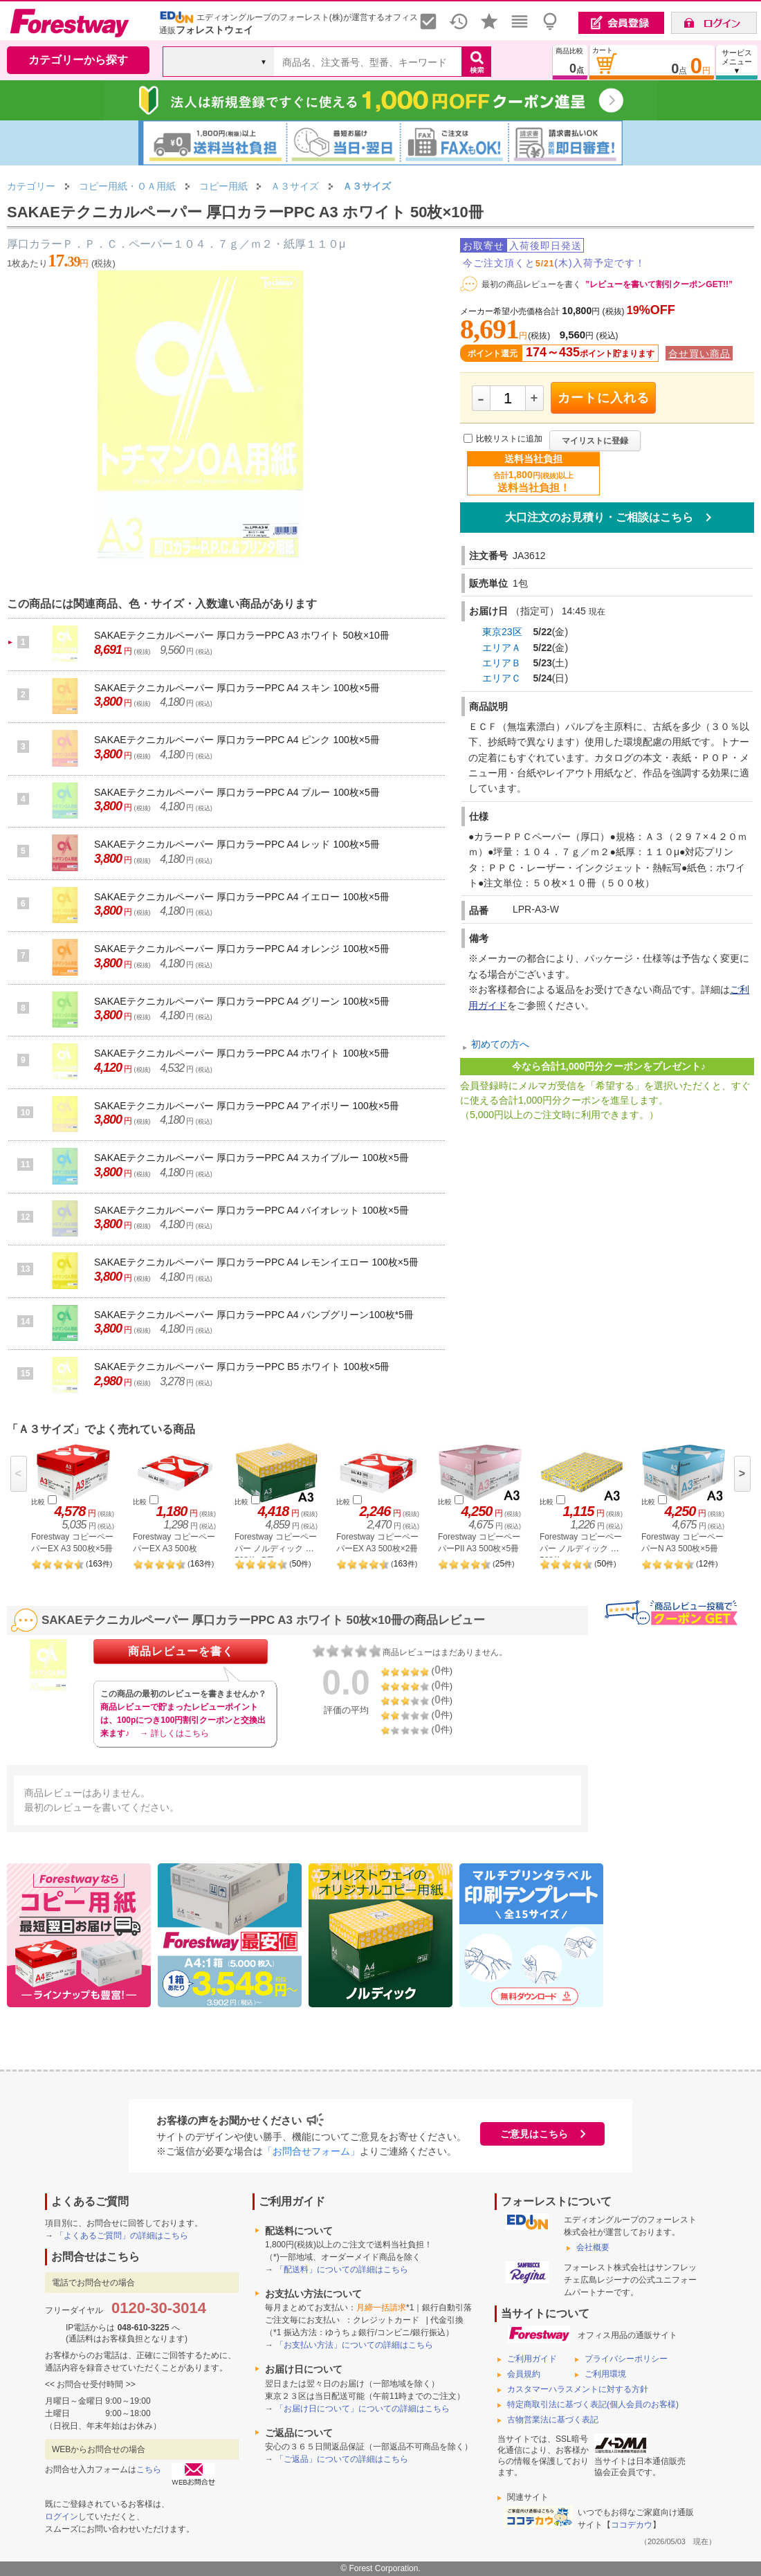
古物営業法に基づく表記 (552, 2419)
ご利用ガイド (532, 2359)
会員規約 (523, 2374)
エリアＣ (501, 678)
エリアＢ (501, 662)
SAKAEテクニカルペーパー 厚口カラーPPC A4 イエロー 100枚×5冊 (241, 896)
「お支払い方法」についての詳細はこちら (354, 2345)
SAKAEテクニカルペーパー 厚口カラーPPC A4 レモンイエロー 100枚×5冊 (256, 1262)
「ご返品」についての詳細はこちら (341, 2459)
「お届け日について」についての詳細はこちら (362, 2408)
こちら (148, 2469)
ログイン (61, 2516)
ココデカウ (631, 2525)
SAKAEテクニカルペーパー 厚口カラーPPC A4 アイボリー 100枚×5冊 (246, 1105)
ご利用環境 (605, 2374)
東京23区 (502, 631)
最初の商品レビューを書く (531, 284)
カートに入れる (604, 398)
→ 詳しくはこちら (174, 1733)
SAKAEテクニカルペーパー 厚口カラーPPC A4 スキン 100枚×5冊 (237, 687)
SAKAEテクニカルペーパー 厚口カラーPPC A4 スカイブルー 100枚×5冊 (251, 1157)
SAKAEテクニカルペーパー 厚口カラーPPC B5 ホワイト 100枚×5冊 (241, 1366)
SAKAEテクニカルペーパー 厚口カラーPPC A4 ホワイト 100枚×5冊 (241, 1053)
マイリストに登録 (595, 441)
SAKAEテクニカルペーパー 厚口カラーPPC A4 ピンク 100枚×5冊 (237, 739)
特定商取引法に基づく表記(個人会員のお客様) (593, 2404)
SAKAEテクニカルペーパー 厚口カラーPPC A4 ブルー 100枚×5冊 (237, 792)
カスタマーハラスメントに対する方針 (577, 2389)
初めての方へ (500, 1044)
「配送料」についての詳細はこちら (341, 2269)
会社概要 (592, 2247)
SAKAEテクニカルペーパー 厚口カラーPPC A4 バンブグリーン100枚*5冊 (254, 1314)
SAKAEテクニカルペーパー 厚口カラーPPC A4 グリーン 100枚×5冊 (241, 1001)
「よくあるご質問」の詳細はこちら (121, 2235)
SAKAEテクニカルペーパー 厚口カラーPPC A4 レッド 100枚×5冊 (237, 844)
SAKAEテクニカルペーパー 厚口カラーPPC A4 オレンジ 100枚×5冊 (241, 948)
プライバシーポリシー (626, 2359)
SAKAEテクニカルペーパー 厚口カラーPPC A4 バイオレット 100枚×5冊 (251, 1210)
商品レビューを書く (181, 1651)
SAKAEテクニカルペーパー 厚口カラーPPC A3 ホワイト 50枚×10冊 (241, 635)
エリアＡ (501, 647)
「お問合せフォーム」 (311, 2151)
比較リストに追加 (509, 439)
